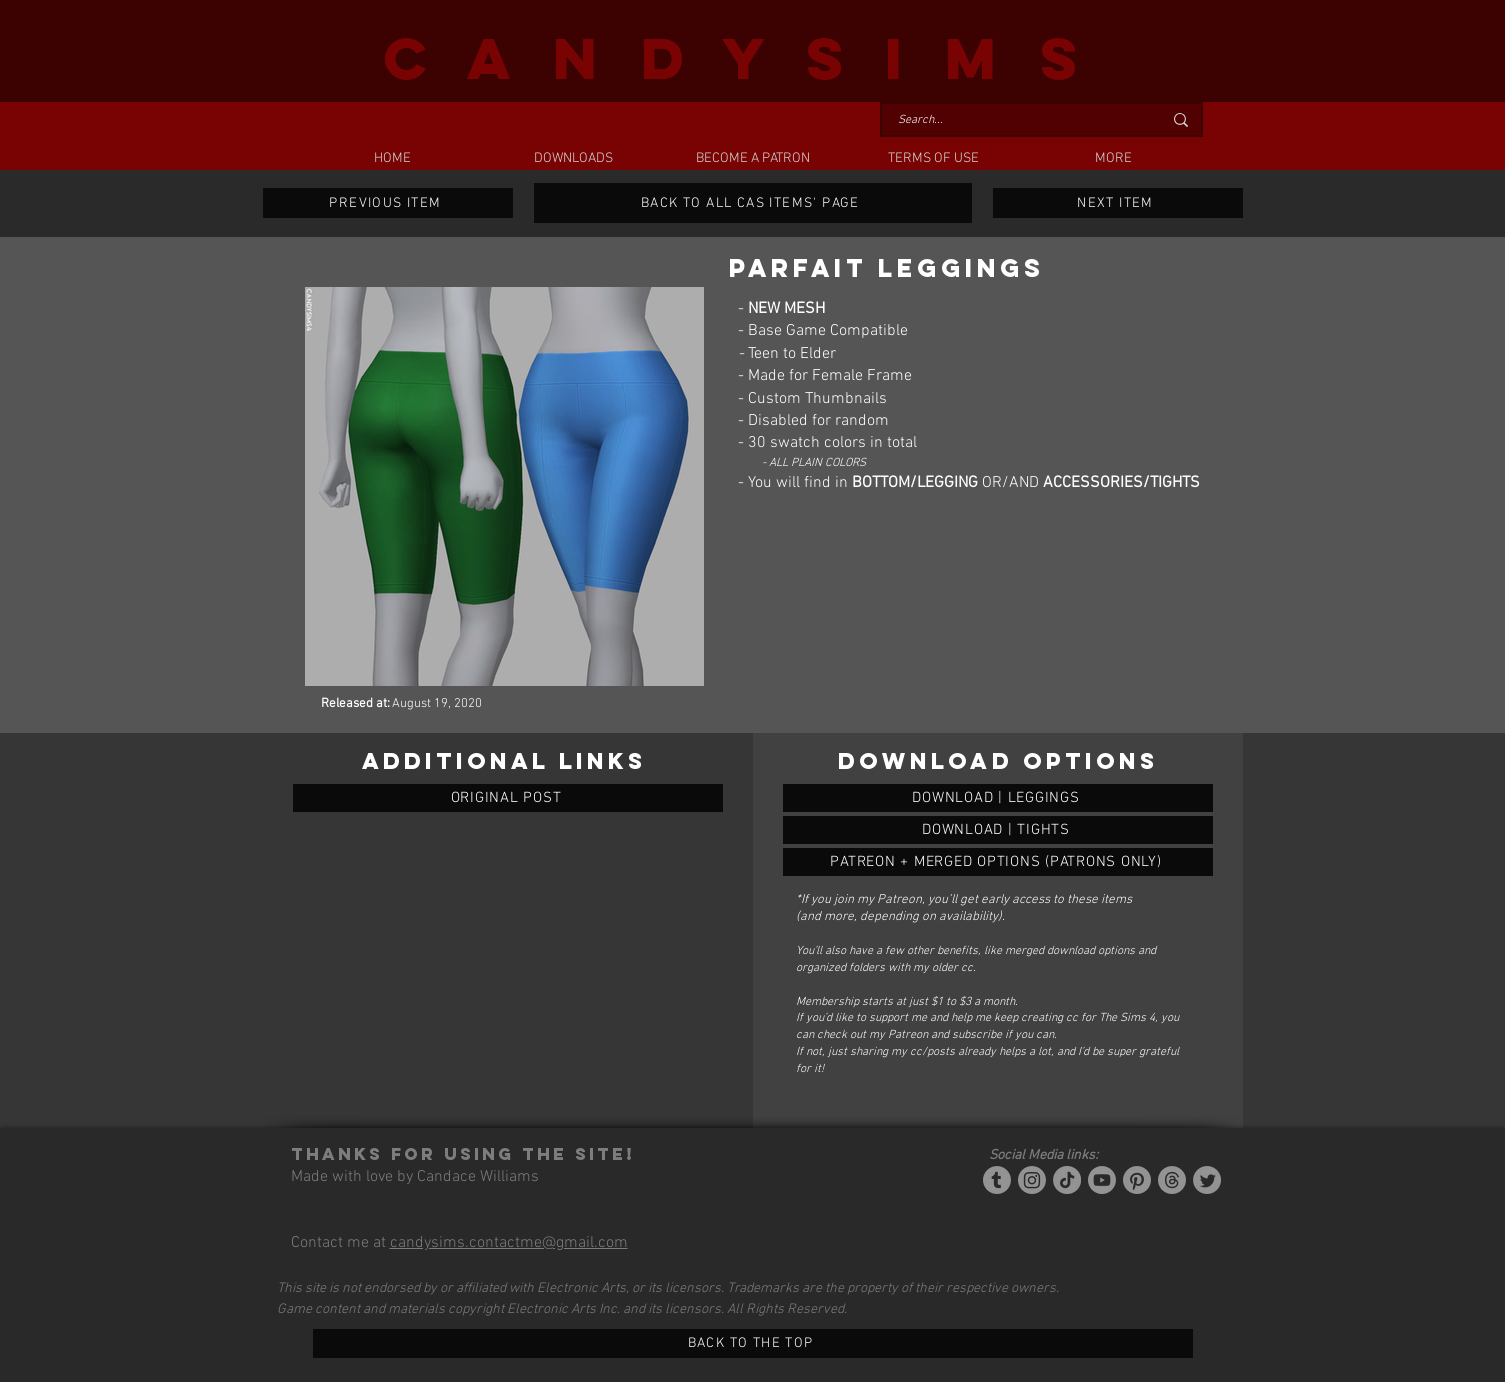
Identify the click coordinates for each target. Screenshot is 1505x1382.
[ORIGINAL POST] (508, 798)
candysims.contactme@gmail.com (509, 1243)
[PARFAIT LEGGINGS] (998, 798)
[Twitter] (1207, 1180)
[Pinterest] (1137, 1180)
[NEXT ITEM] (1118, 203)
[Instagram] (1032, 1180)
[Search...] (1015, 120)
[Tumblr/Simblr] (997, 1180)
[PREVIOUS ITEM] (388, 203)
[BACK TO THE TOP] (753, 1343)
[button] (573, 159)
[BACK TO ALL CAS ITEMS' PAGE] (753, 203)
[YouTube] (1102, 1180)
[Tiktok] (1067, 1180)
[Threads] (1172, 1180)
